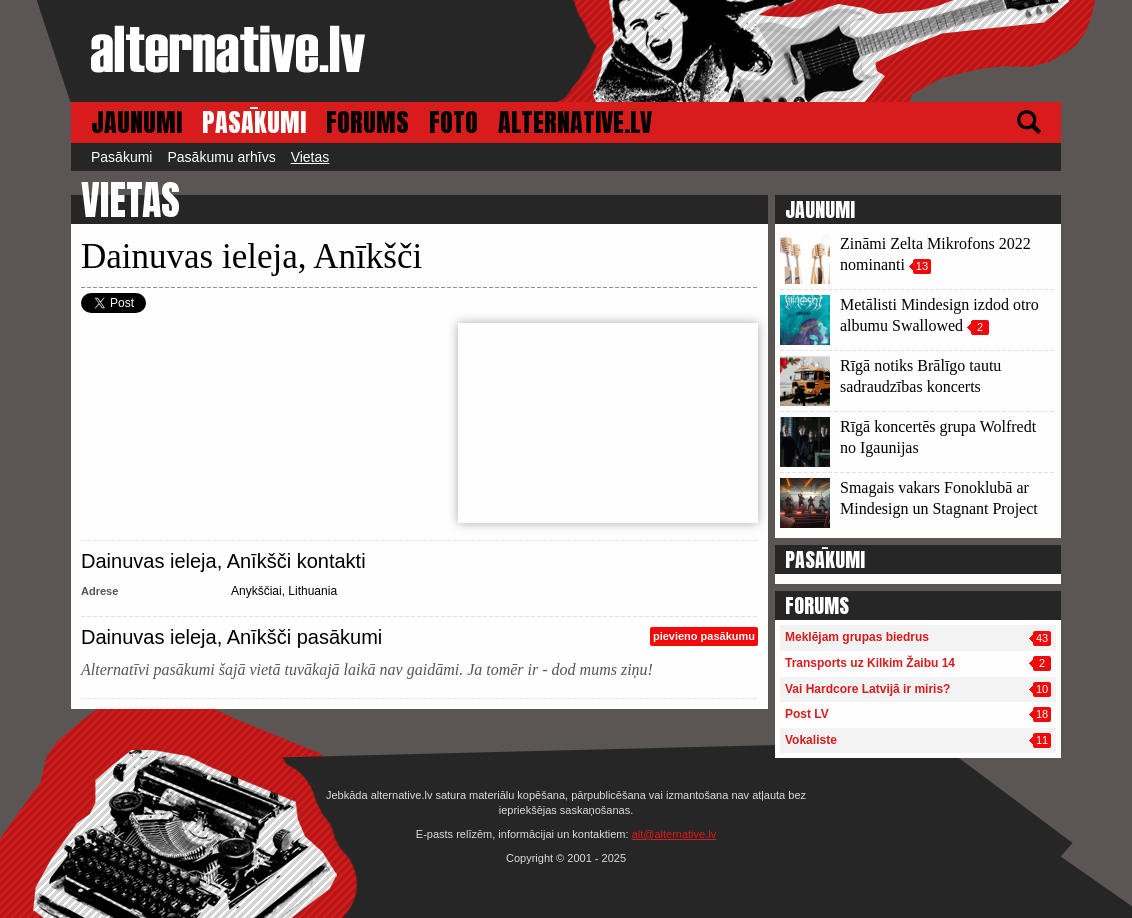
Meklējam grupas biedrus (857, 637)
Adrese (99, 591)
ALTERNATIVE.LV (575, 122)
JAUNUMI (136, 122)
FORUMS (367, 122)
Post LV (807, 714)
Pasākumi (121, 157)
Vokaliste (811, 740)
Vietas (310, 157)
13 (922, 266)
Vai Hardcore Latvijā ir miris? (867, 689)
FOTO (453, 122)
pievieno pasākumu (704, 636)
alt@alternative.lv (674, 834)
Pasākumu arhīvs (221, 157)
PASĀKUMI (254, 122)
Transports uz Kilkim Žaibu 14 (870, 663)
